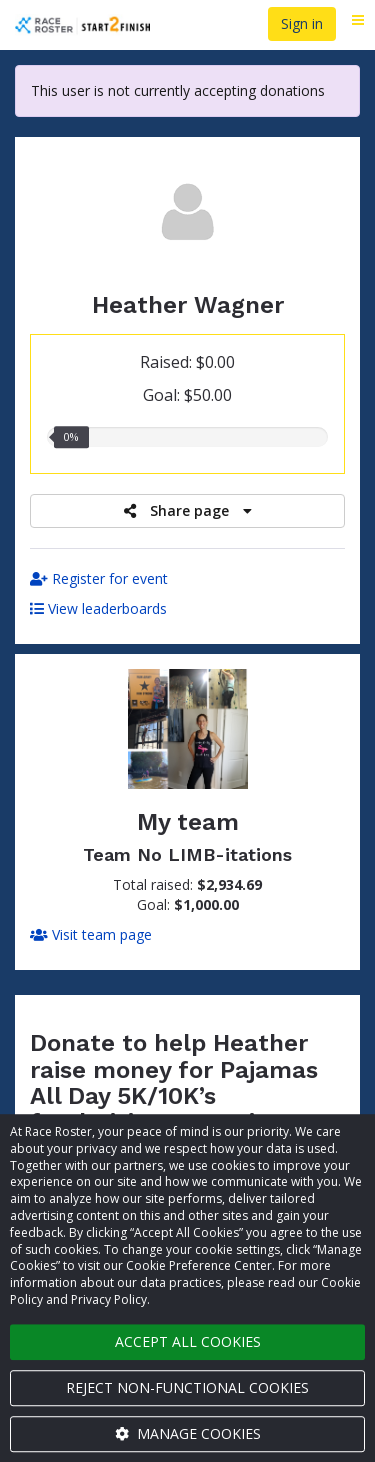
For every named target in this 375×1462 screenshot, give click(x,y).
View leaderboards (98, 608)
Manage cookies (188, 1433)
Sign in (302, 23)
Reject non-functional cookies (187, 1387)
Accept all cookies (188, 1341)
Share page (188, 510)
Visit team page (91, 934)
